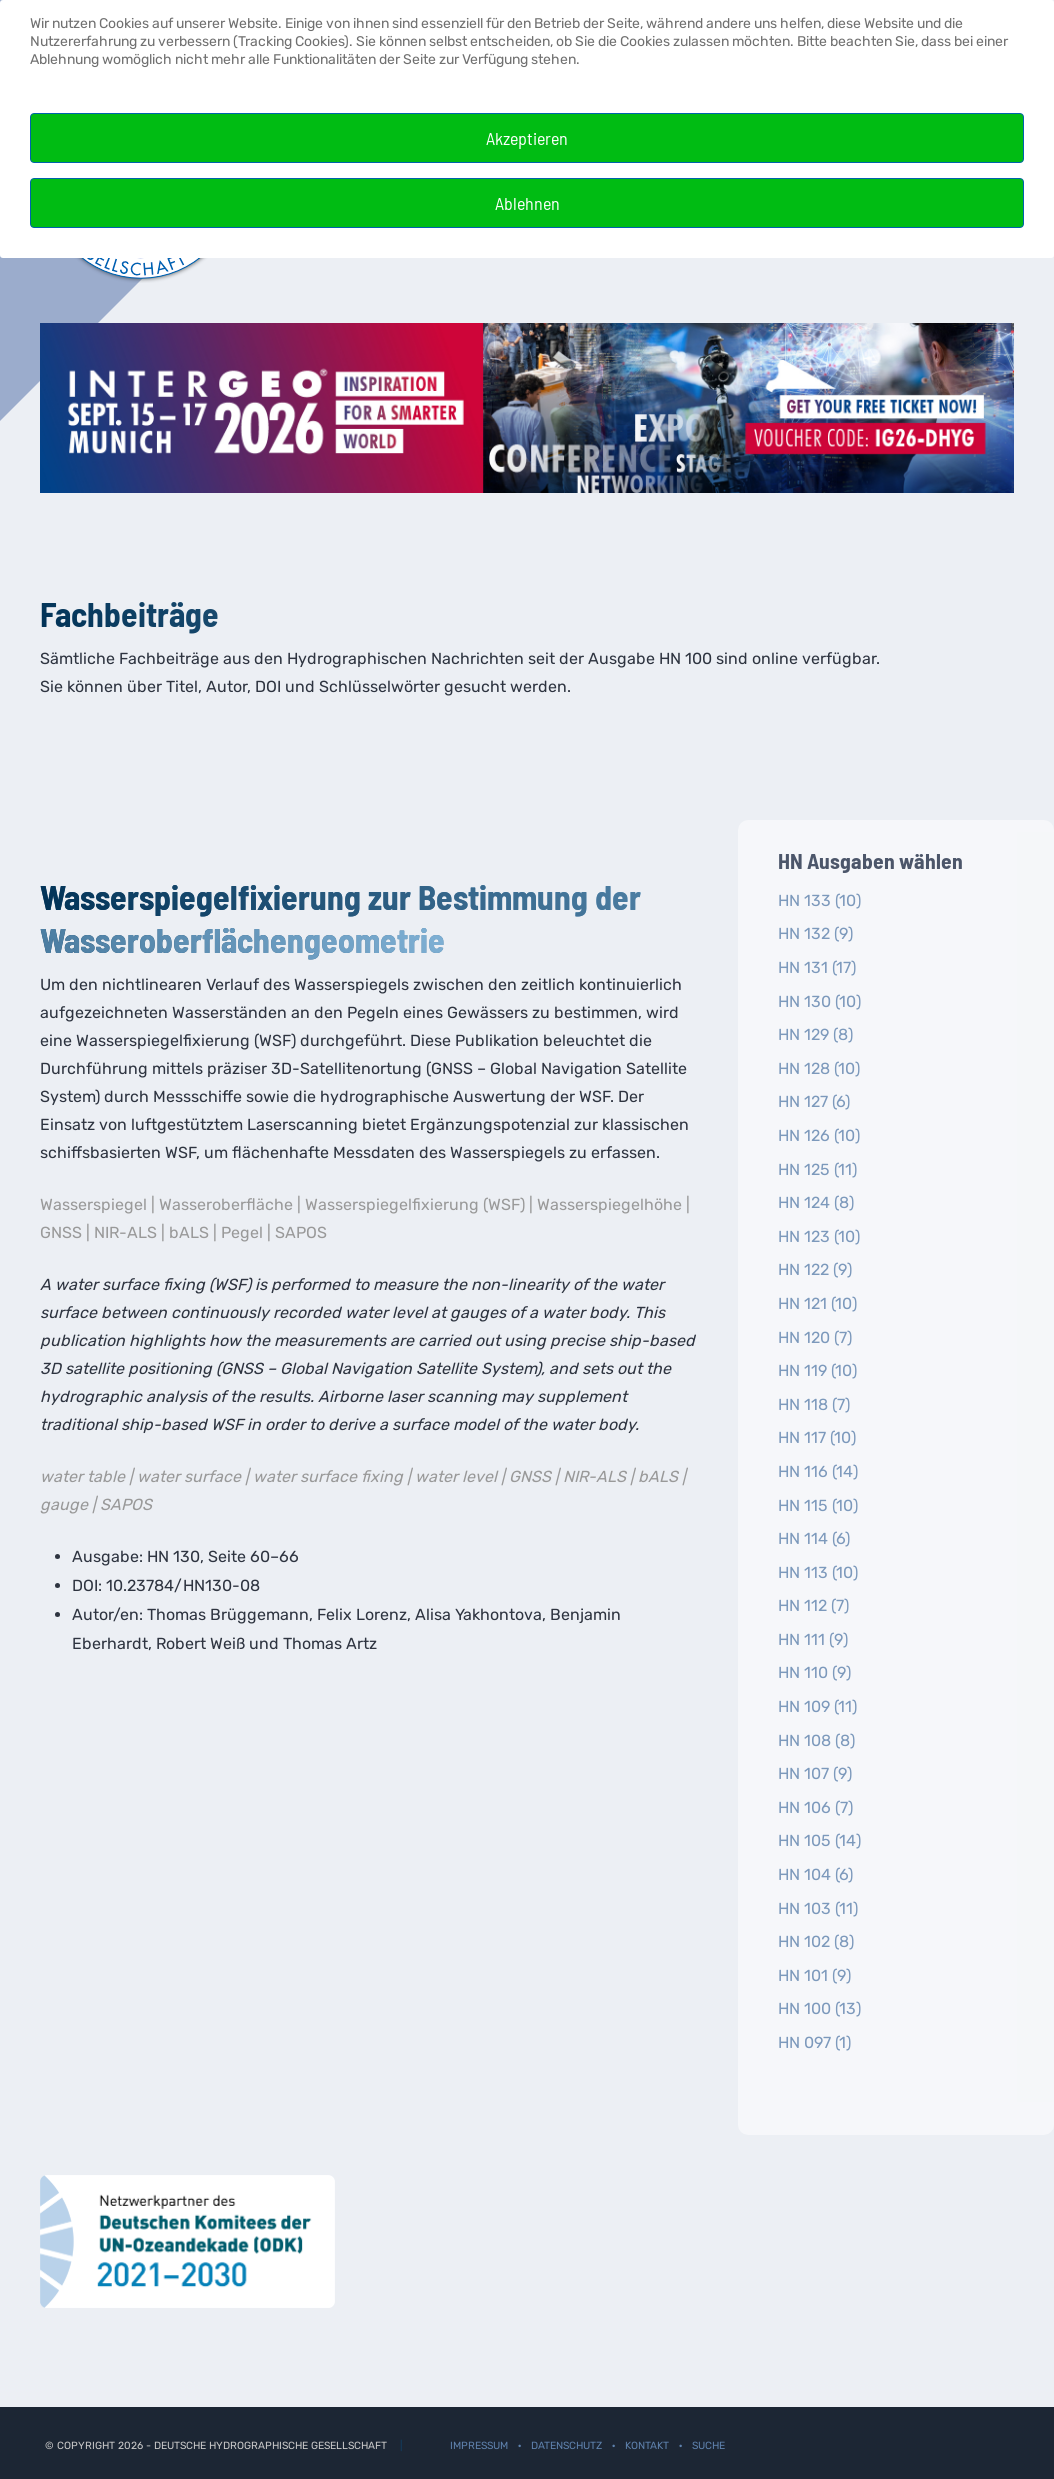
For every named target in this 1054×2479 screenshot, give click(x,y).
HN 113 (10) (818, 1572)
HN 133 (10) (819, 900)
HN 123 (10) (819, 1236)
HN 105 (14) (819, 1840)
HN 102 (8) (816, 1941)
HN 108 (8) (816, 1740)
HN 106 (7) (815, 1807)
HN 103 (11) (818, 1908)
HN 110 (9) (814, 1672)
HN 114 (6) (814, 1538)
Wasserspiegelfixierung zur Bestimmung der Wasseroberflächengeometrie (340, 918)
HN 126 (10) (819, 1135)
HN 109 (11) (817, 1706)
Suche (708, 2445)
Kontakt (647, 2445)
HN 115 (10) (818, 1505)
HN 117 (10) (817, 1437)
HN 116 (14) (818, 1471)
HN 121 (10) (817, 1303)
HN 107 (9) (815, 1773)
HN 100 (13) (819, 2008)
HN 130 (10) (819, 1001)
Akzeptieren (527, 138)
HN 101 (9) (814, 1975)
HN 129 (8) (815, 1034)
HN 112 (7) (813, 1605)
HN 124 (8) (816, 1202)
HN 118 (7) (814, 1404)
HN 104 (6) (815, 1874)
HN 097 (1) (814, 2042)
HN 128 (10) (819, 1068)
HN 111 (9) (813, 1639)
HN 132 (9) (815, 933)
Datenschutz (566, 2445)
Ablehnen (527, 203)
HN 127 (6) (814, 1101)
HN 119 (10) (817, 1370)
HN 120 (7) (815, 1337)
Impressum (479, 2445)
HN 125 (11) (817, 1169)
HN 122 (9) (815, 1269)
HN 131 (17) (817, 967)
